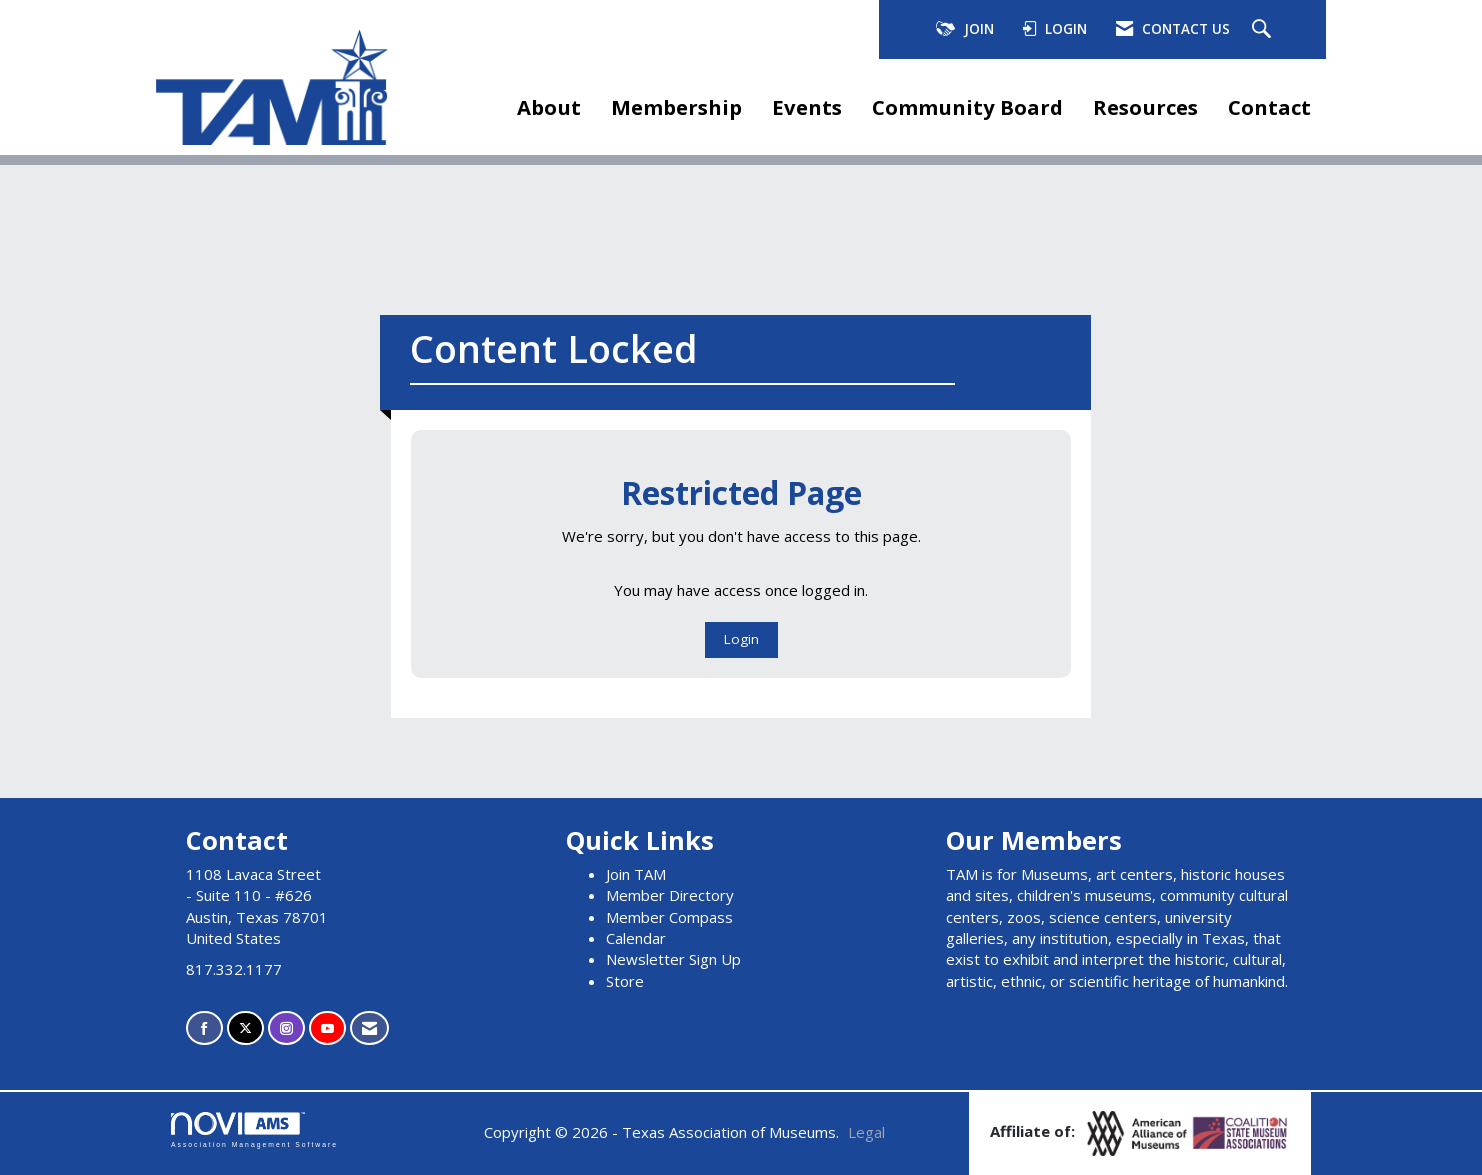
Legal (866, 1132)
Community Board (967, 107)
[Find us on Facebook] (204, 1028)
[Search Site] (1264, 30)
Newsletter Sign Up (673, 959)
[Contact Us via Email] (369, 1028)
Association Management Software (254, 1130)
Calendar (636, 938)
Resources (1145, 107)
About (549, 107)
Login (741, 639)
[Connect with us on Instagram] (286, 1028)
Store (625, 981)
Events (807, 107)
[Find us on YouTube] (327, 1028)
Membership (676, 107)
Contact (1269, 107)
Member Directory (670, 895)
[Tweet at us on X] (245, 1028)
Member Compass (669, 917)
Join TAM (636, 874)
